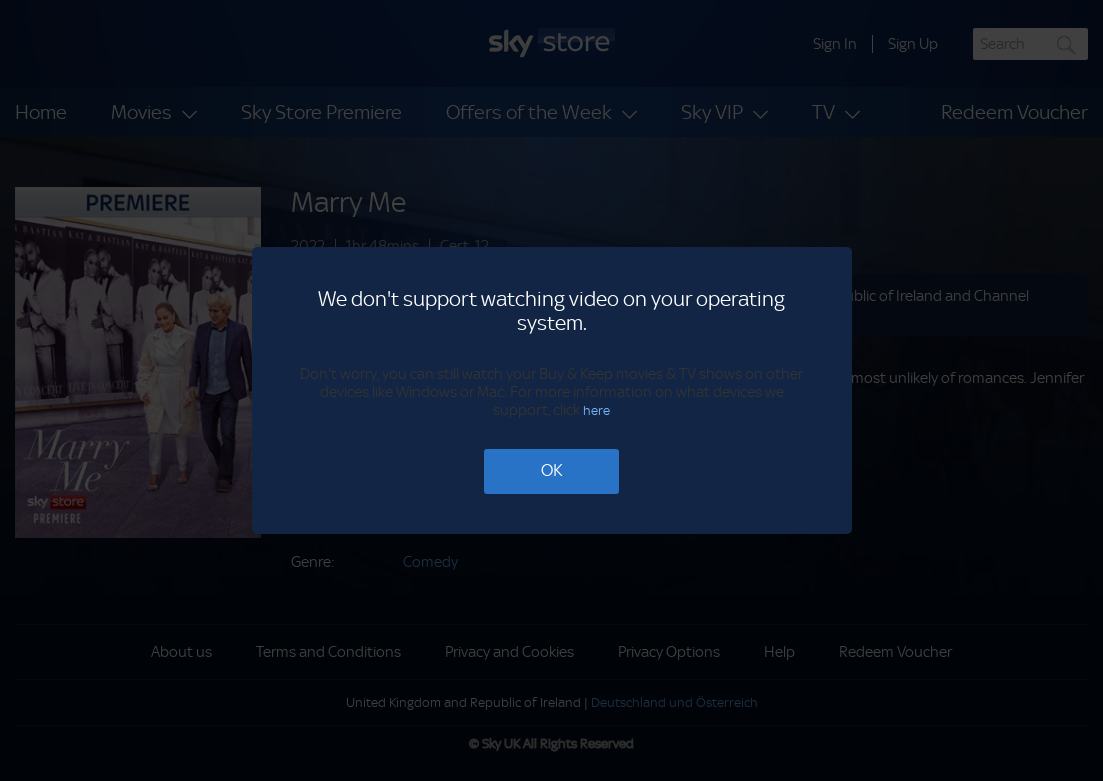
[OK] (551, 471)
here (596, 410)
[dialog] (551, 390)
